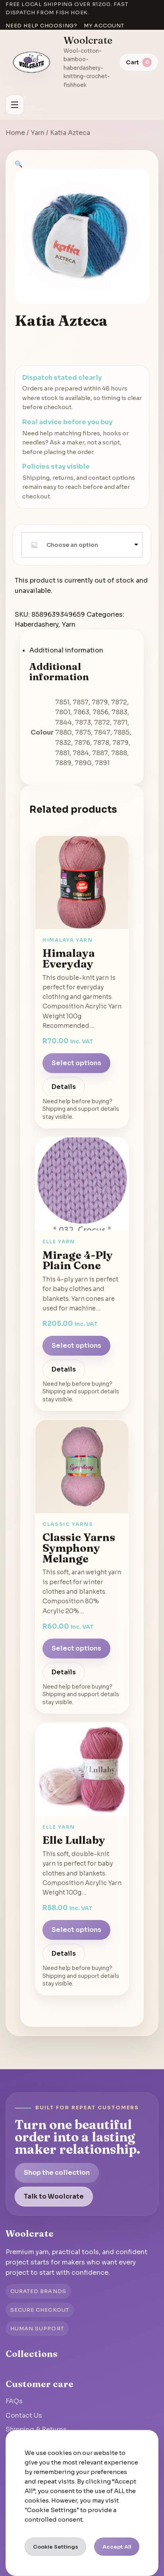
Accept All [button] (116, 2546)
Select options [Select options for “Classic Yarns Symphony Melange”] (76, 1648)
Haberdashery (36, 624)
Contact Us (24, 2415)
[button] (19, 164)
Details (64, 1087)
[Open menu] (15, 105)
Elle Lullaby (73, 1840)
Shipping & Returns (36, 2429)
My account (104, 25)
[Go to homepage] (32, 62)
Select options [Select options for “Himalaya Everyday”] (76, 1063)
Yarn (37, 133)
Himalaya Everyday (68, 958)
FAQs (14, 2401)
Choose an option (72, 544)
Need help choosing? (41, 25)
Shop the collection (57, 2172)
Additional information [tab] (66, 650)
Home (15, 133)
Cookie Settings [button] (55, 2546)
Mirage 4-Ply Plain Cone (77, 1260)
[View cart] (138, 62)
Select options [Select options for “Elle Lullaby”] (76, 1930)
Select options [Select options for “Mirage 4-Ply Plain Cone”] (76, 1345)
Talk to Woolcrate (54, 2196)
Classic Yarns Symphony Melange (78, 1547)
